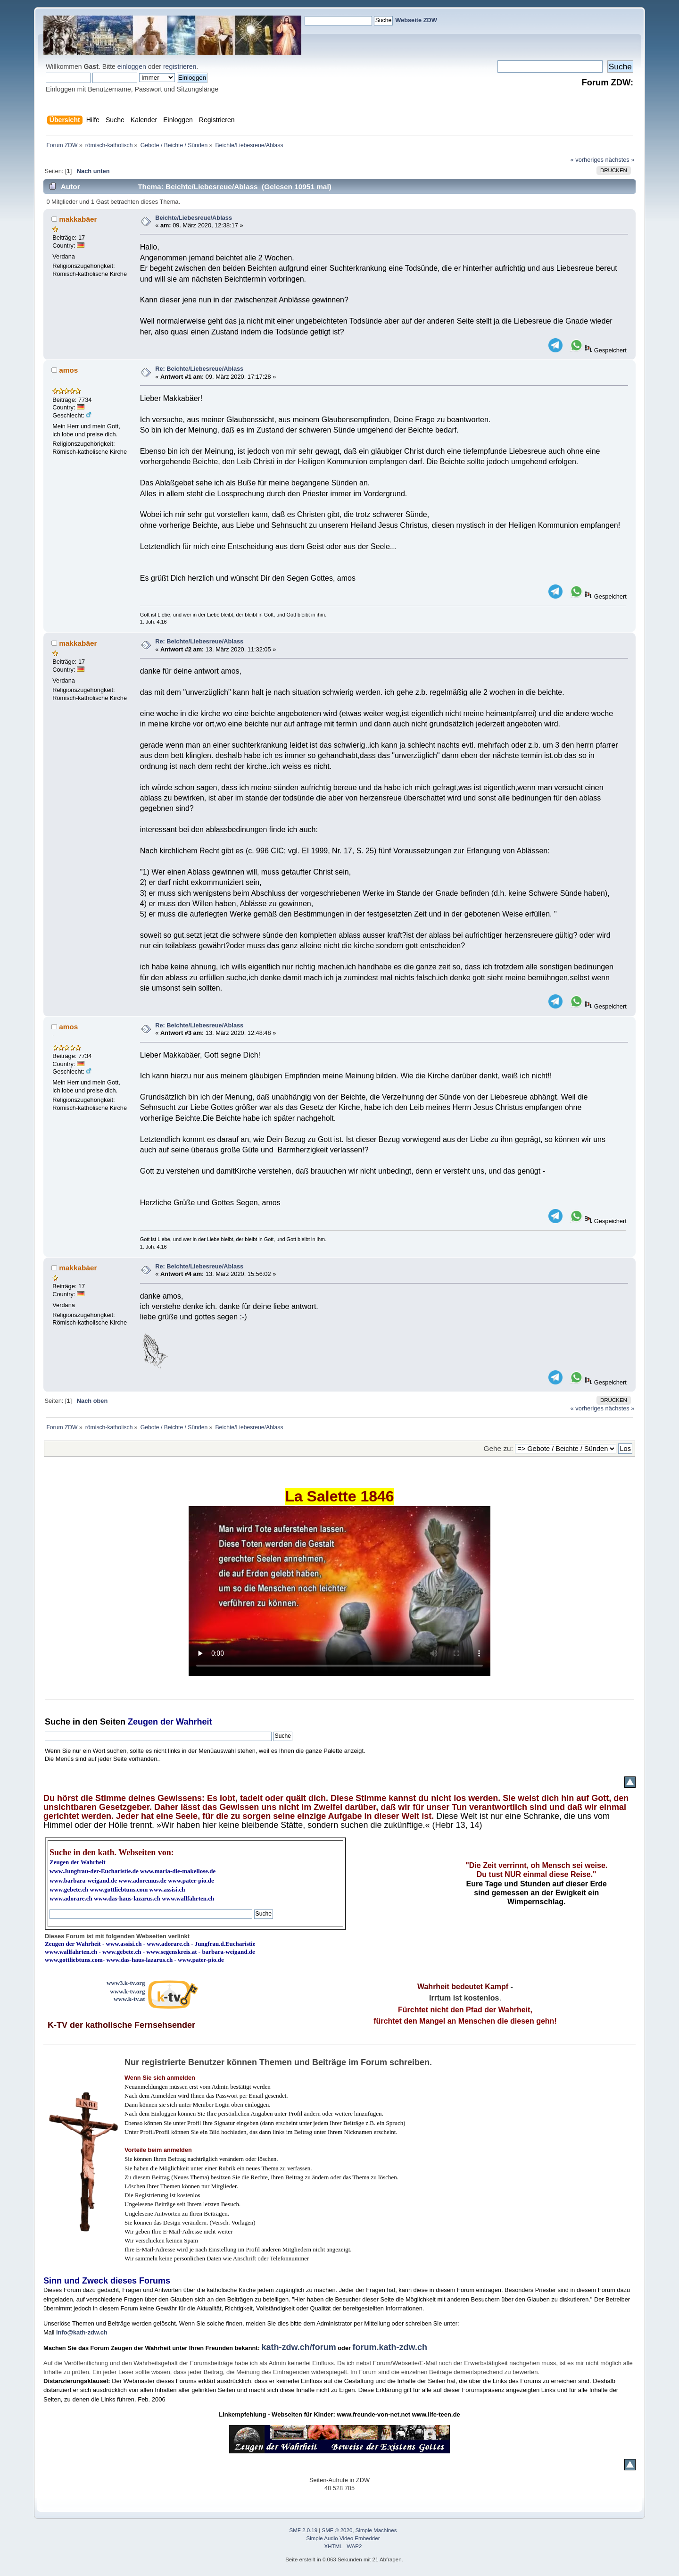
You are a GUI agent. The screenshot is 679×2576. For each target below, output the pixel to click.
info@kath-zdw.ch (82, 2332)
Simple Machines (376, 2530)
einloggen (131, 66)
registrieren (179, 66)
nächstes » (620, 159)
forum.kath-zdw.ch (390, 2347)
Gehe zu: (498, 1448)
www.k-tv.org (127, 1991)
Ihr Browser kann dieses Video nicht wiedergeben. (339, 1591)
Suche (57, 1721)
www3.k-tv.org (126, 1982)
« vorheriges (587, 159)
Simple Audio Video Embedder (343, 2538)
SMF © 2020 (337, 2530)
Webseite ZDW (416, 20)
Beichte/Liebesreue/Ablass (193, 217)
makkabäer (78, 219)
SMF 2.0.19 (304, 2530)
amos (68, 370)
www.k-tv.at (129, 1998)
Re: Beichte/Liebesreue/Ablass (199, 368)
